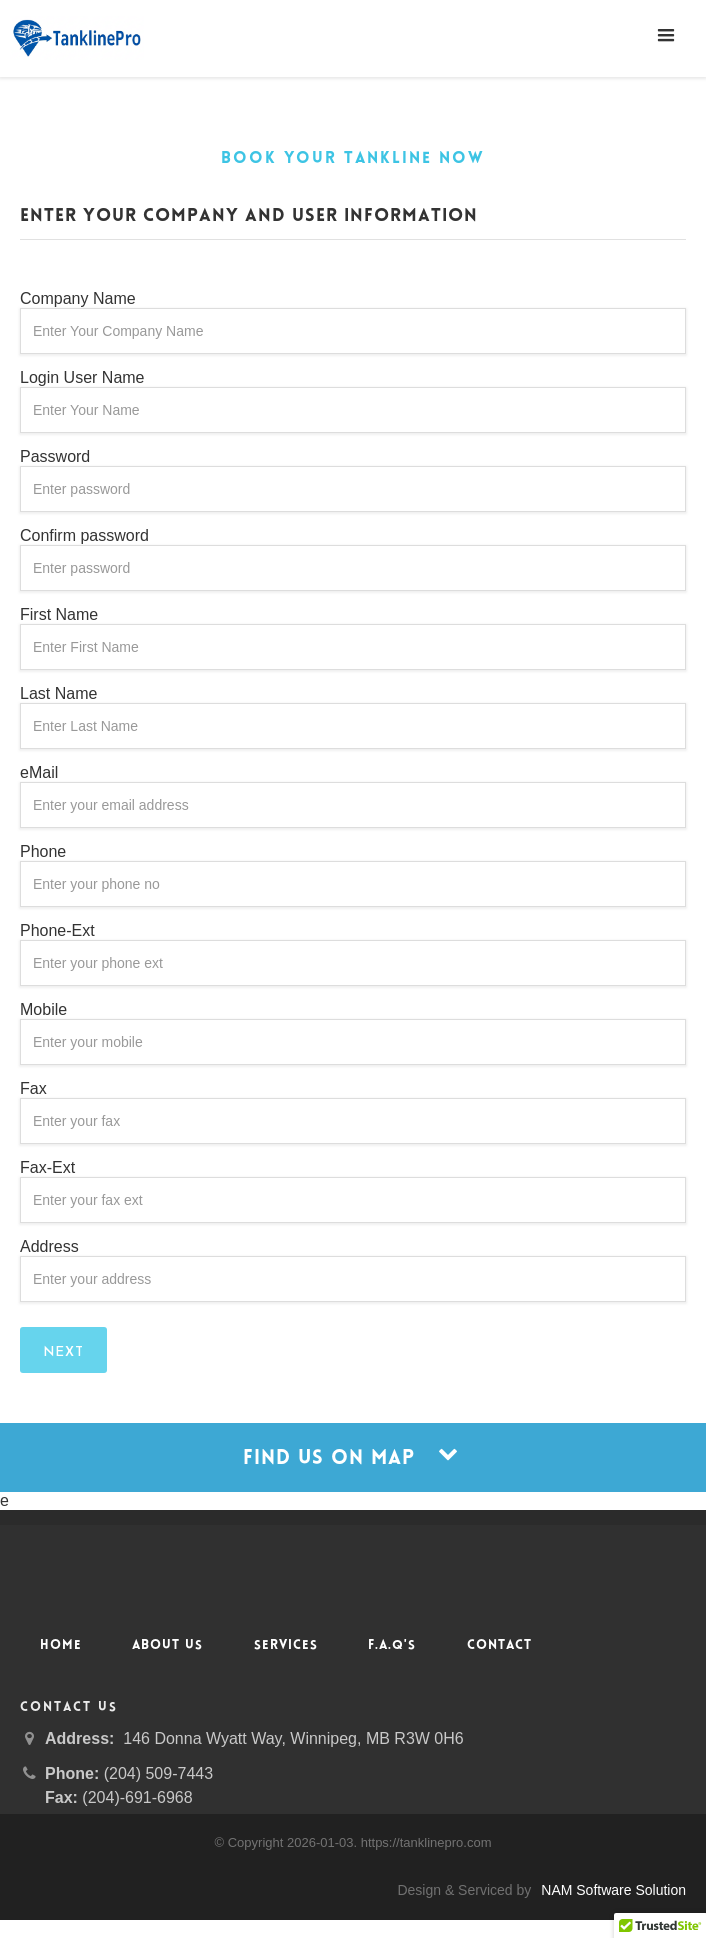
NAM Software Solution (613, 1890)
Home (61, 1646)
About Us (167, 1646)
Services (286, 1646)
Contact (499, 1646)
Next (63, 1352)
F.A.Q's (392, 1646)
